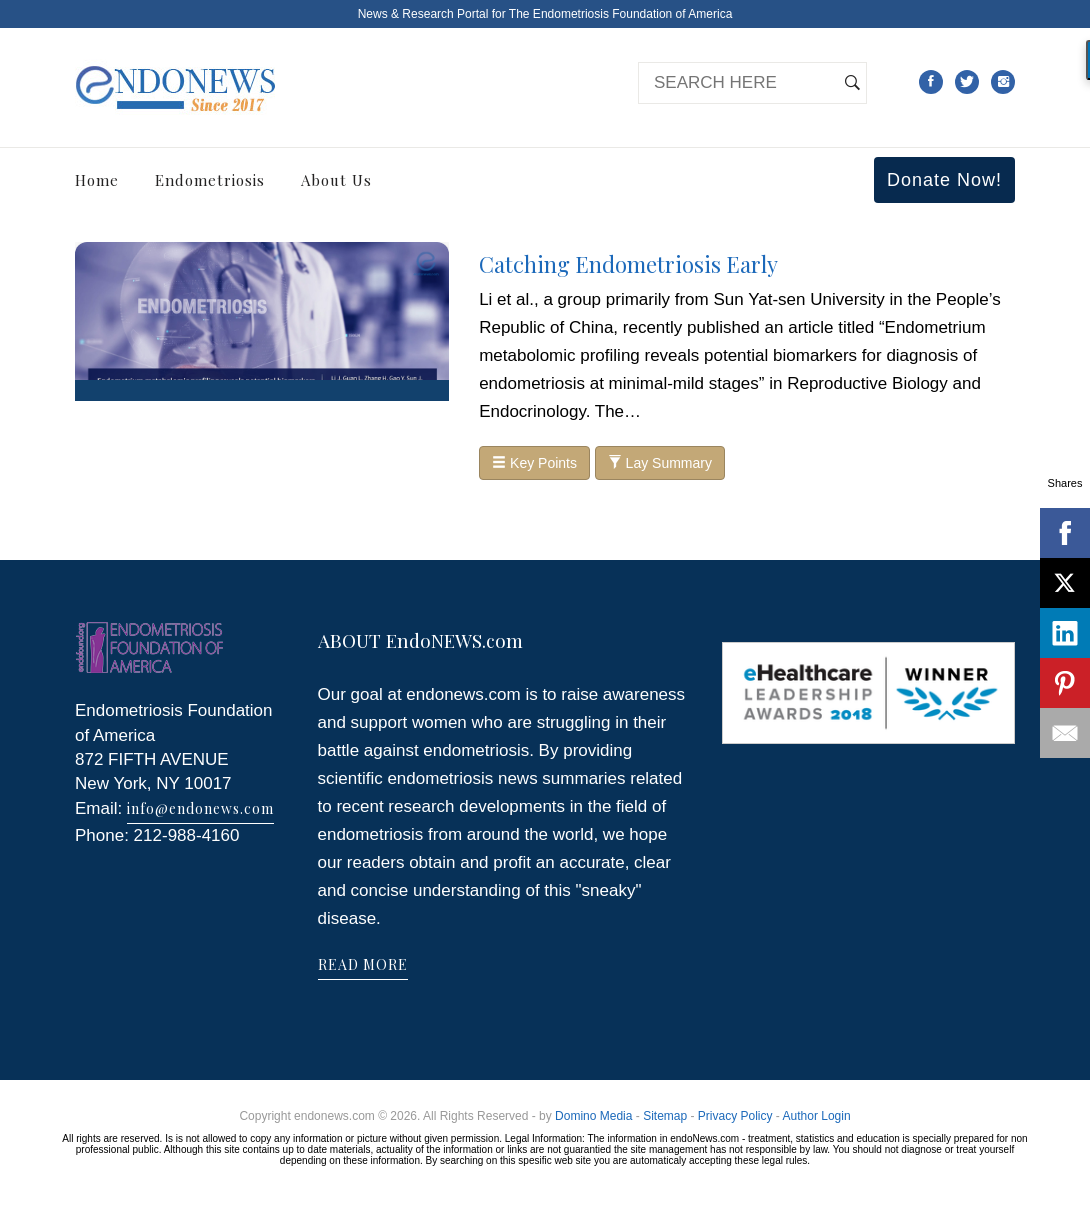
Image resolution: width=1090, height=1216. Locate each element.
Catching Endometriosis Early (628, 264)
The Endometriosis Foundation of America (620, 14)
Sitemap (665, 1116)
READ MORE (363, 964)
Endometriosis (210, 180)
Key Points (534, 463)
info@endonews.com (200, 808)
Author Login (817, 1116)
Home (97, 180)
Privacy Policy (735, 1116)
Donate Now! (944, 180)
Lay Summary (660, 463)
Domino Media (593, 1116)
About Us (336, 180)
